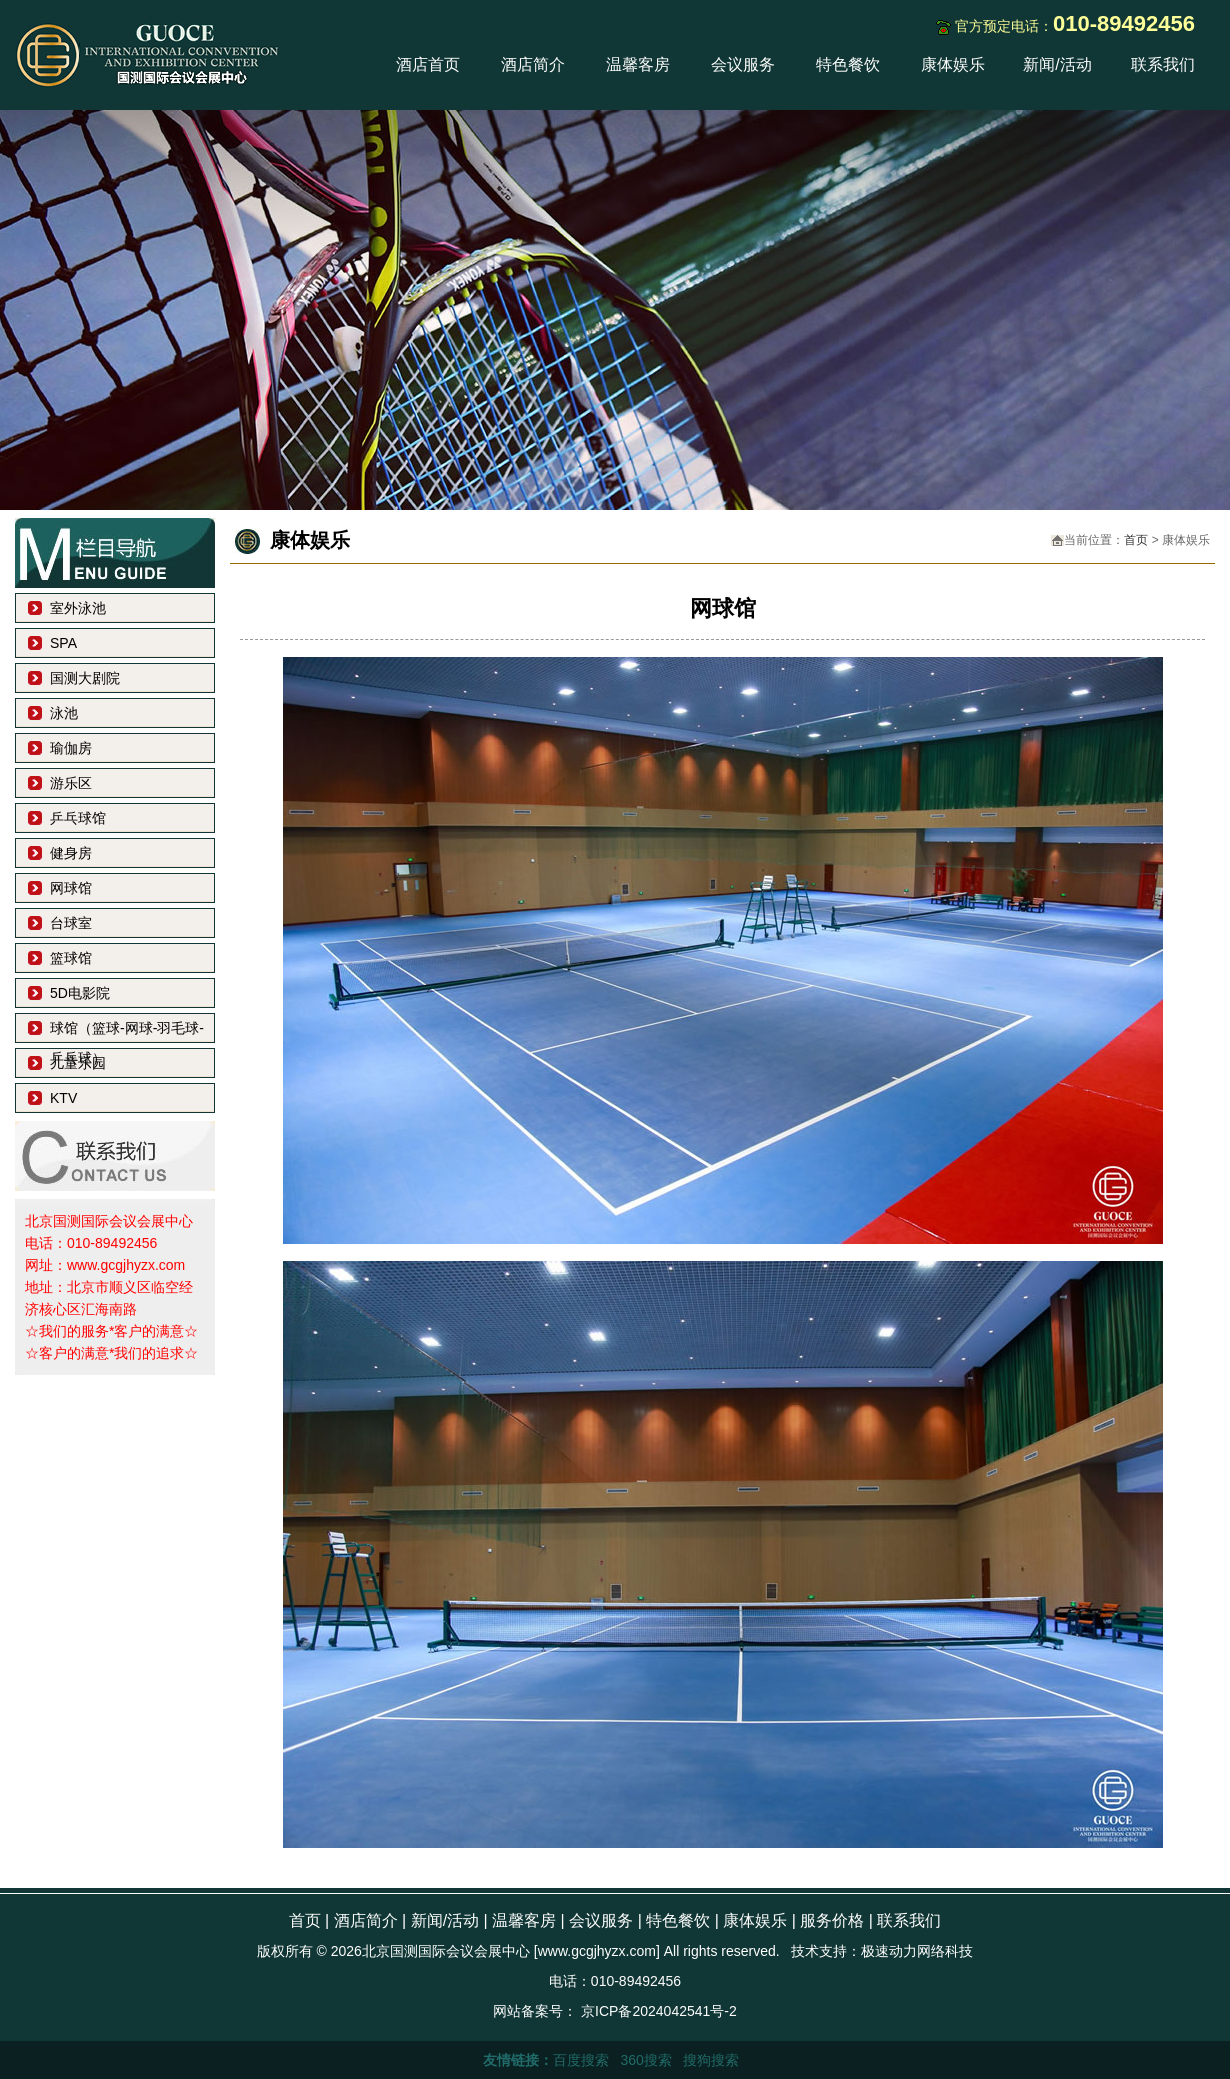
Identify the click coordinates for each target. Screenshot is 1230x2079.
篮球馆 (71, 958)
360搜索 (645, 2060)
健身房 (71, 853)
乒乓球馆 (78, 818)
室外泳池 (78, 608)
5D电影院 (80, 993)
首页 (1136, 540)
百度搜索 (581, 2060)
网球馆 (71, 888)
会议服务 (743, 64)
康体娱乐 (953, 64)
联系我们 (1163, 64)
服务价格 (832, 1920)
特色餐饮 (848, 64)
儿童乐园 (78, 1063)
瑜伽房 (71, 748)
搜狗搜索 (711, 2060)
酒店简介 (533, 64)
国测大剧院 (85, 678)
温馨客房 (638, 64)
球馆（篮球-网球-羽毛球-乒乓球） (127, 1031)
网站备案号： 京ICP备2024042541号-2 (615, 2011)
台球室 (71, 923)
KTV (63, 1098)
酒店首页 (428, 64)
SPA (63, 643)
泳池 (64, 713)
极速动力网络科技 (917, 1951)
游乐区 (71, 783)
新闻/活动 (1057, 64)
